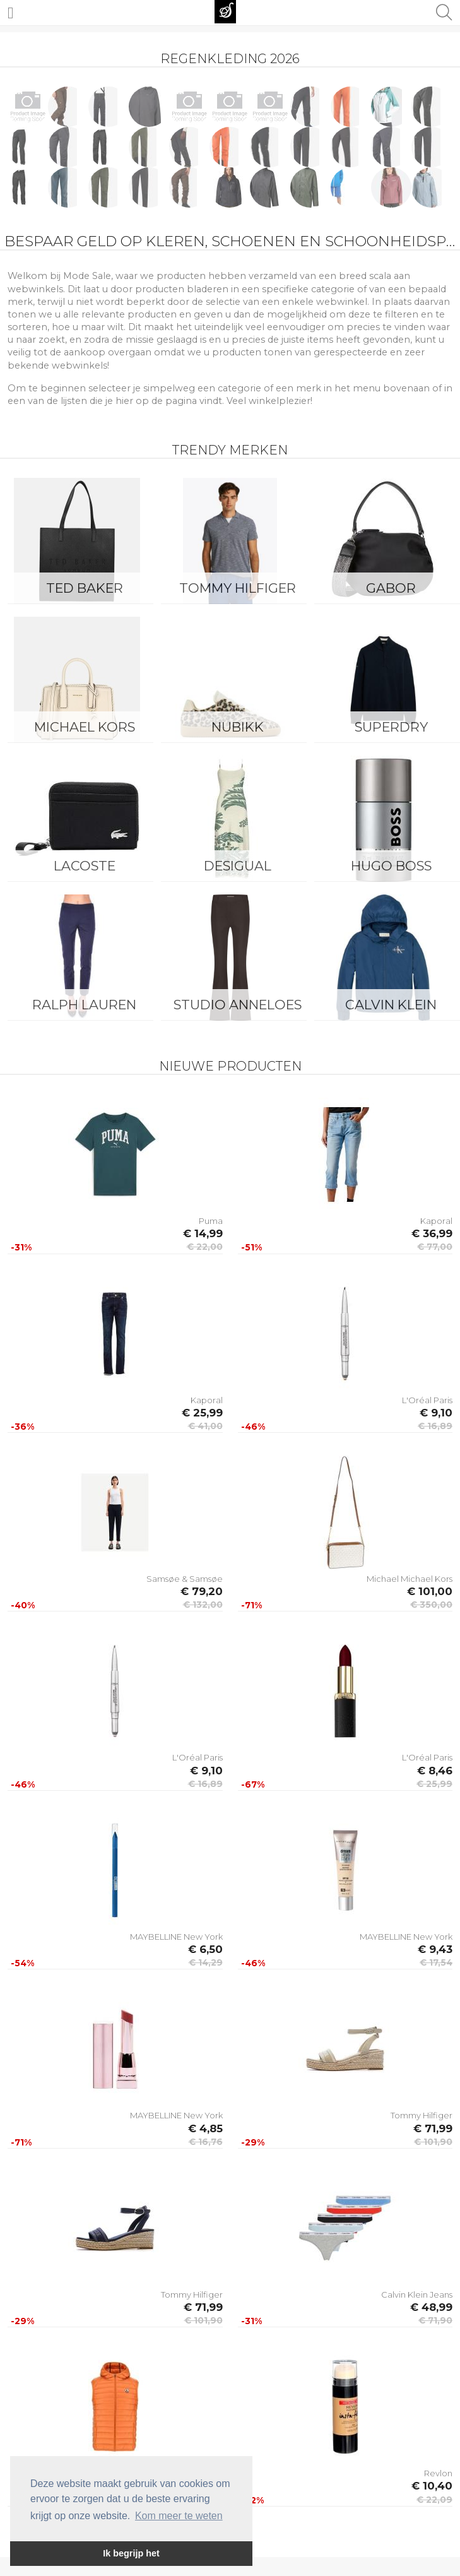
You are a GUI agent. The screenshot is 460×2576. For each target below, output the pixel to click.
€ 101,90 (433, 2142)
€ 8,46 (434, 1770)
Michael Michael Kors (409, 1579)
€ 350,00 (431, 1605)
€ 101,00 (429, 1591)
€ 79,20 (201, 1591)
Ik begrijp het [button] (131, 2553)
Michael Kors (84, 727)
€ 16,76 (206, 2142)
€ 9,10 (436, 1412)
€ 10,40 (431, 2485)
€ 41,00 (205, 1426)
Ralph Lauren (84, 1004)
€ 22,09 (434, 2500)
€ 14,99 (203, 1233)
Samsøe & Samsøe (184, 1579)
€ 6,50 (205, 1949)
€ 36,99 (431, 1233)
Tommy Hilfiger (237, 588)
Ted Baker (84, 588)
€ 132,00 (203, 1605)
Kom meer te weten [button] (179, 2515)
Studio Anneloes (238, 1004)
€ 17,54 (436, 1962)
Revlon (438, 2473)
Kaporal (436, 1221)
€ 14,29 (206, 1962)
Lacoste (84, 866)
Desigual (237, 866)
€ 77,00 (434, 1247)
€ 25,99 (202, 1412)
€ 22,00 (205, 1247)
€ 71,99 (432, 2128)
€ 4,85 (205, 2128)
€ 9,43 (435, 1949)
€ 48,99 (431, 2307)
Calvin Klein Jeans (416, 2294)
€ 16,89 (435, 1426)
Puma (211, 1221)
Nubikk (237, 727)
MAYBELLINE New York (176, 1937)
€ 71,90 (435, 2320)
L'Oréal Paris (427, 1400)
